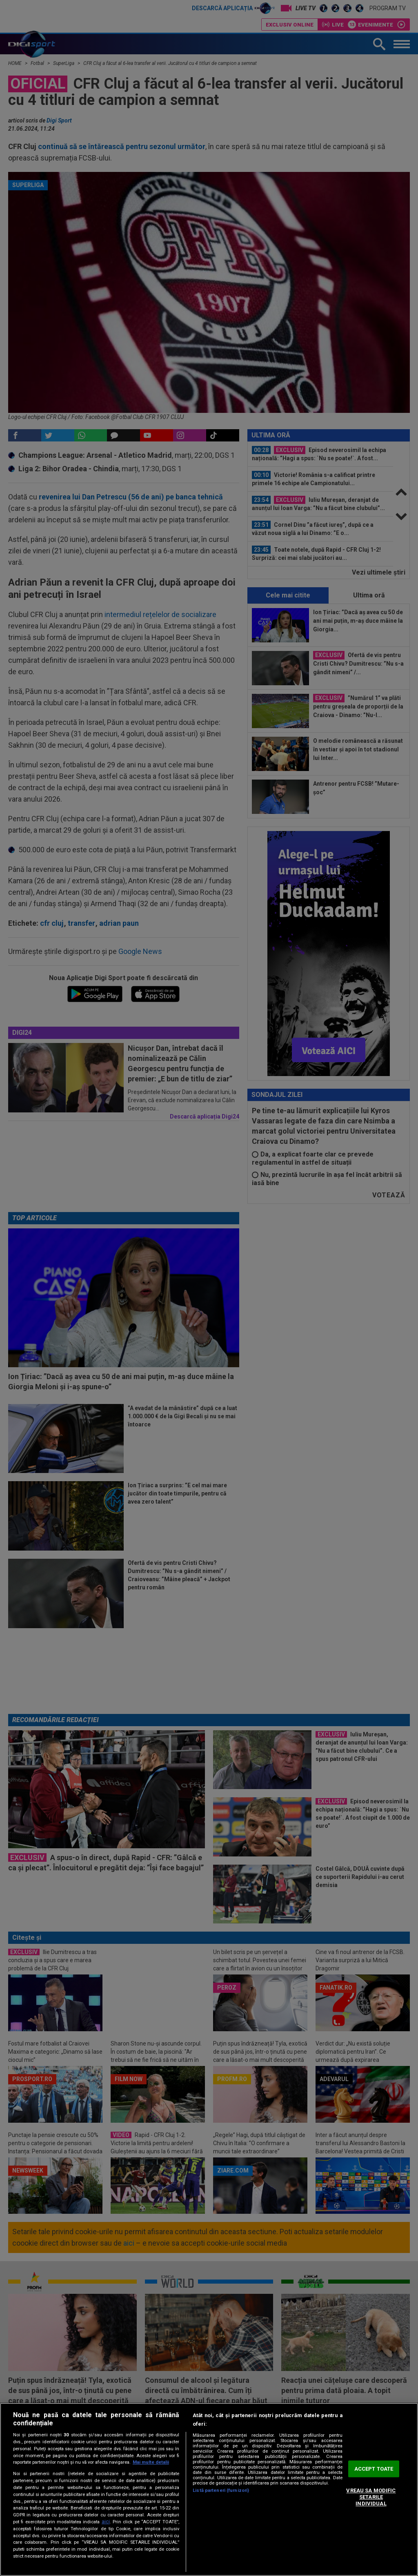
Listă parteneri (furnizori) (221, 2490)
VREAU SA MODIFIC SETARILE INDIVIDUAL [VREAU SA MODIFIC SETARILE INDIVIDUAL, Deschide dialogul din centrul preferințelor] (371, 2497)
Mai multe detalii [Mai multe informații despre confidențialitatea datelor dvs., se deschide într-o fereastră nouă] (151, 2462)
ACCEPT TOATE (374, 2469)
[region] (209, 2489)
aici (106, 2522)
